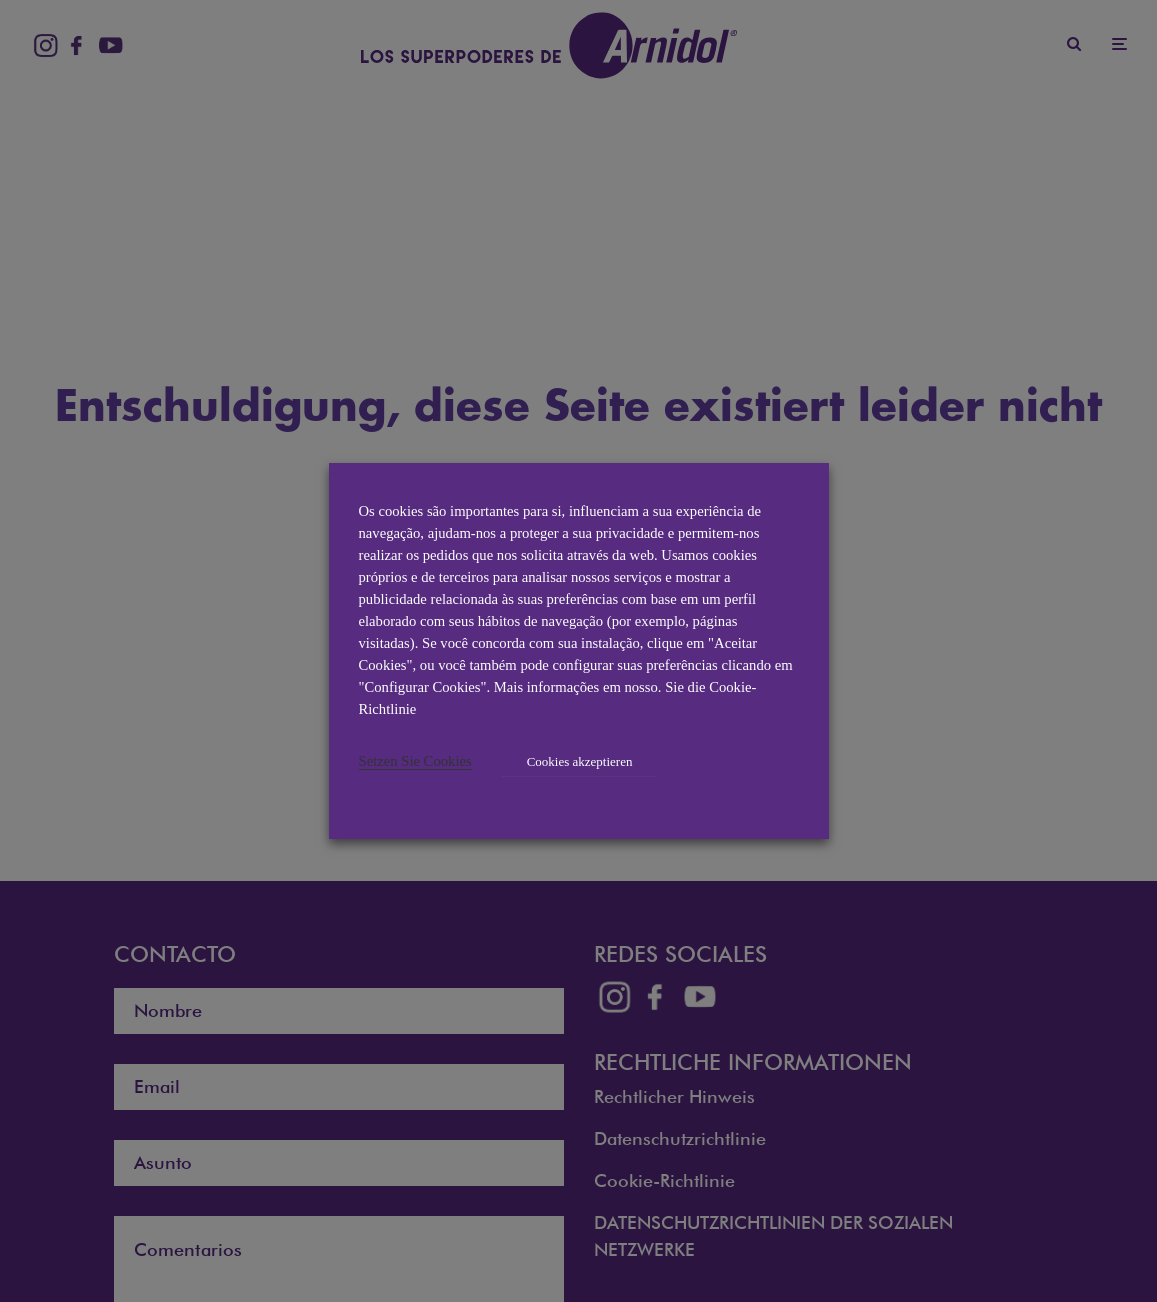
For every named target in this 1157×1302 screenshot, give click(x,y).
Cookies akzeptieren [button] (580, 761)
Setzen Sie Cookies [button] (415, 761)
